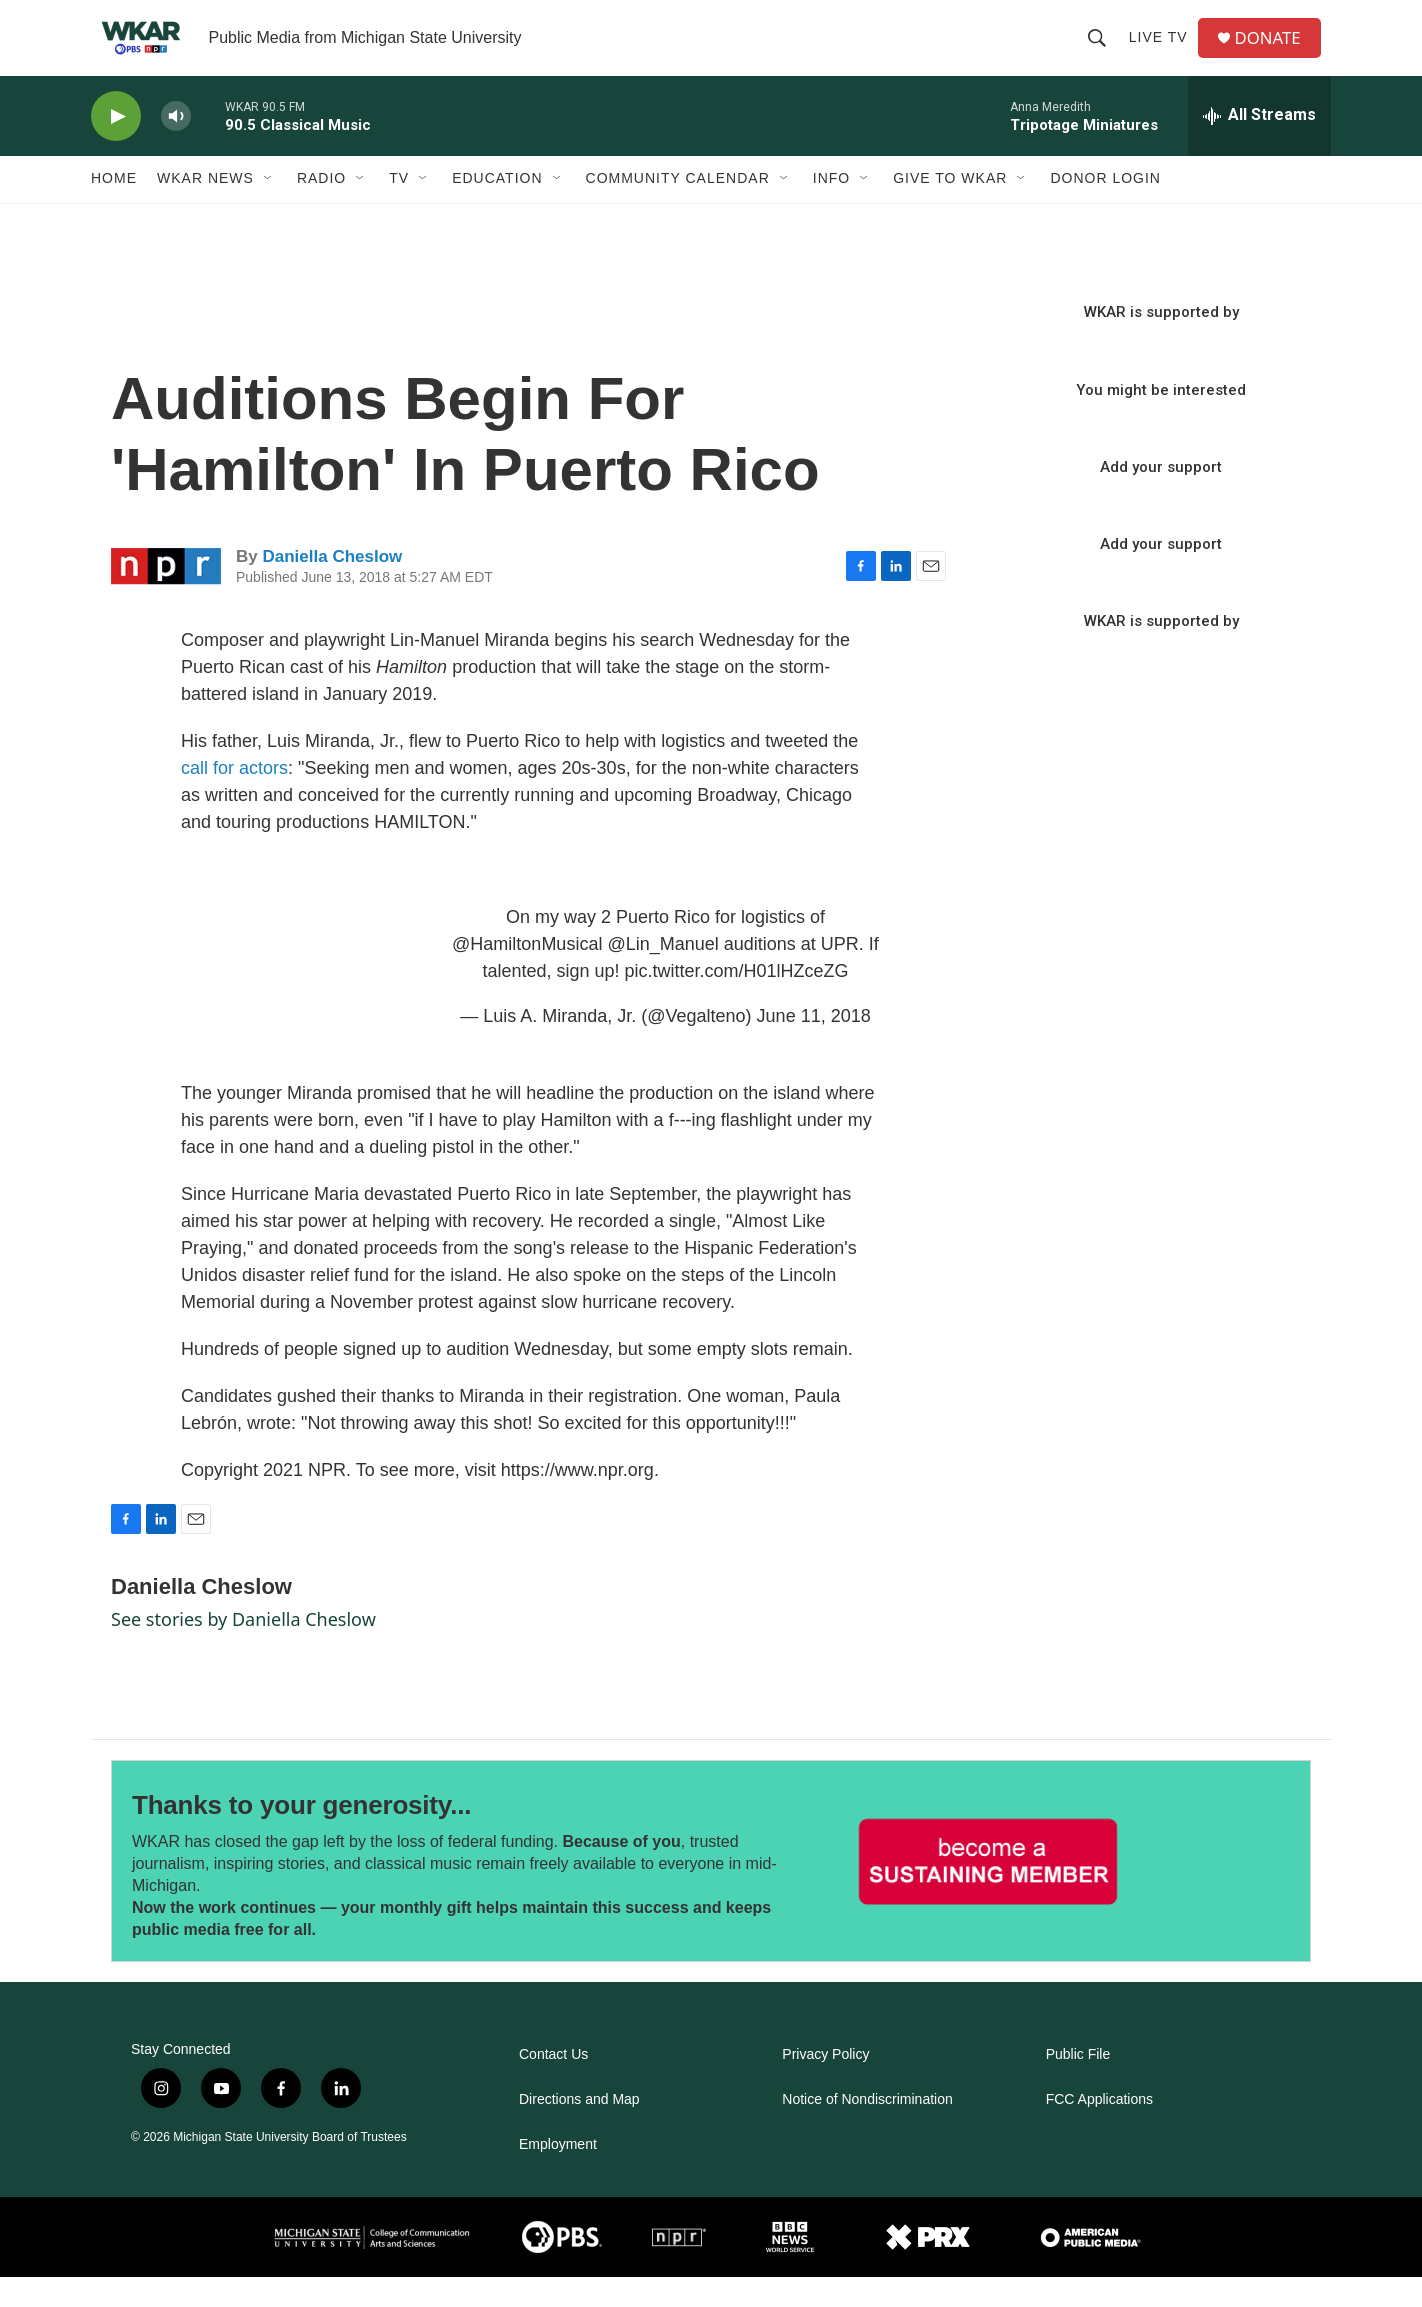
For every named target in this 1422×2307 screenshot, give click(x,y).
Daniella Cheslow (332, 585)
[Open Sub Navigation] (269, 208)
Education (497, 208)
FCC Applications (1099, 2129)
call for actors (234, 797)
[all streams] (1259, 145)
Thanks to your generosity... (301, 1835)
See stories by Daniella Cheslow (243, 1648)
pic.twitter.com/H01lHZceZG (736, 1000)
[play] (116, 145)
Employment (558, 2174)
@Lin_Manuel (662, 973)
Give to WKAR (950, 208)
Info (831, 208)
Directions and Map (579, 2129)
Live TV (1163, 52)
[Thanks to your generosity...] (988, 1890)
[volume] (176, 145)
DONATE (1275, 52)
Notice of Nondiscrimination (867, 2129)
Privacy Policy (825, 2084)
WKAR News (205, 208)
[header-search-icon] (1102, 52)
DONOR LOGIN (1105, 208)
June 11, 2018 (814, 1045)
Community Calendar (678, 208)
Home (114, 208)
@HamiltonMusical (527, 973)
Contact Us (553, 2084)
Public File (1078, 2084)
